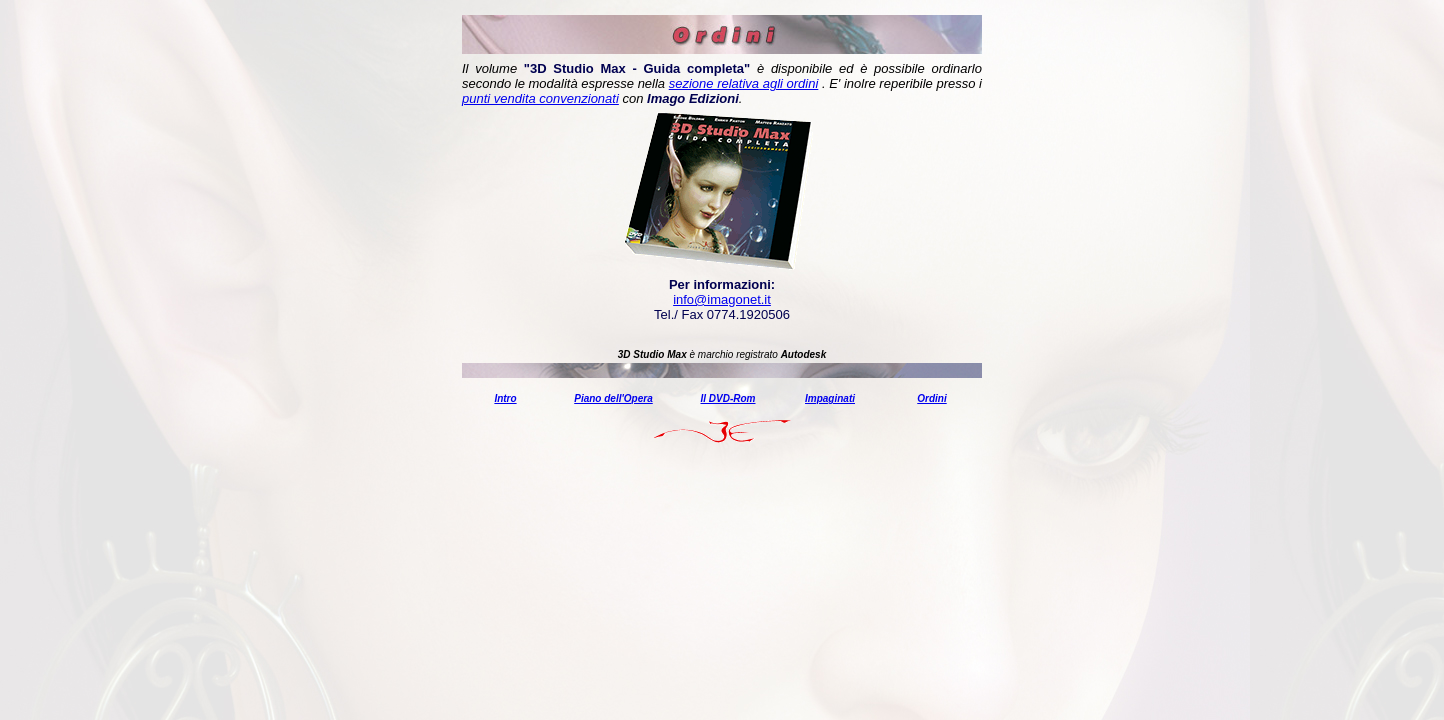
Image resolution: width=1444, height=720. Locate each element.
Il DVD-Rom (728, 398)
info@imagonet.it (722, 299)
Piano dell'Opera (613, 398)
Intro (505, 398)
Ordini (931, 398)
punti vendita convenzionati (540, 98)
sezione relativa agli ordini (744, 83)
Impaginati (830, 398)
